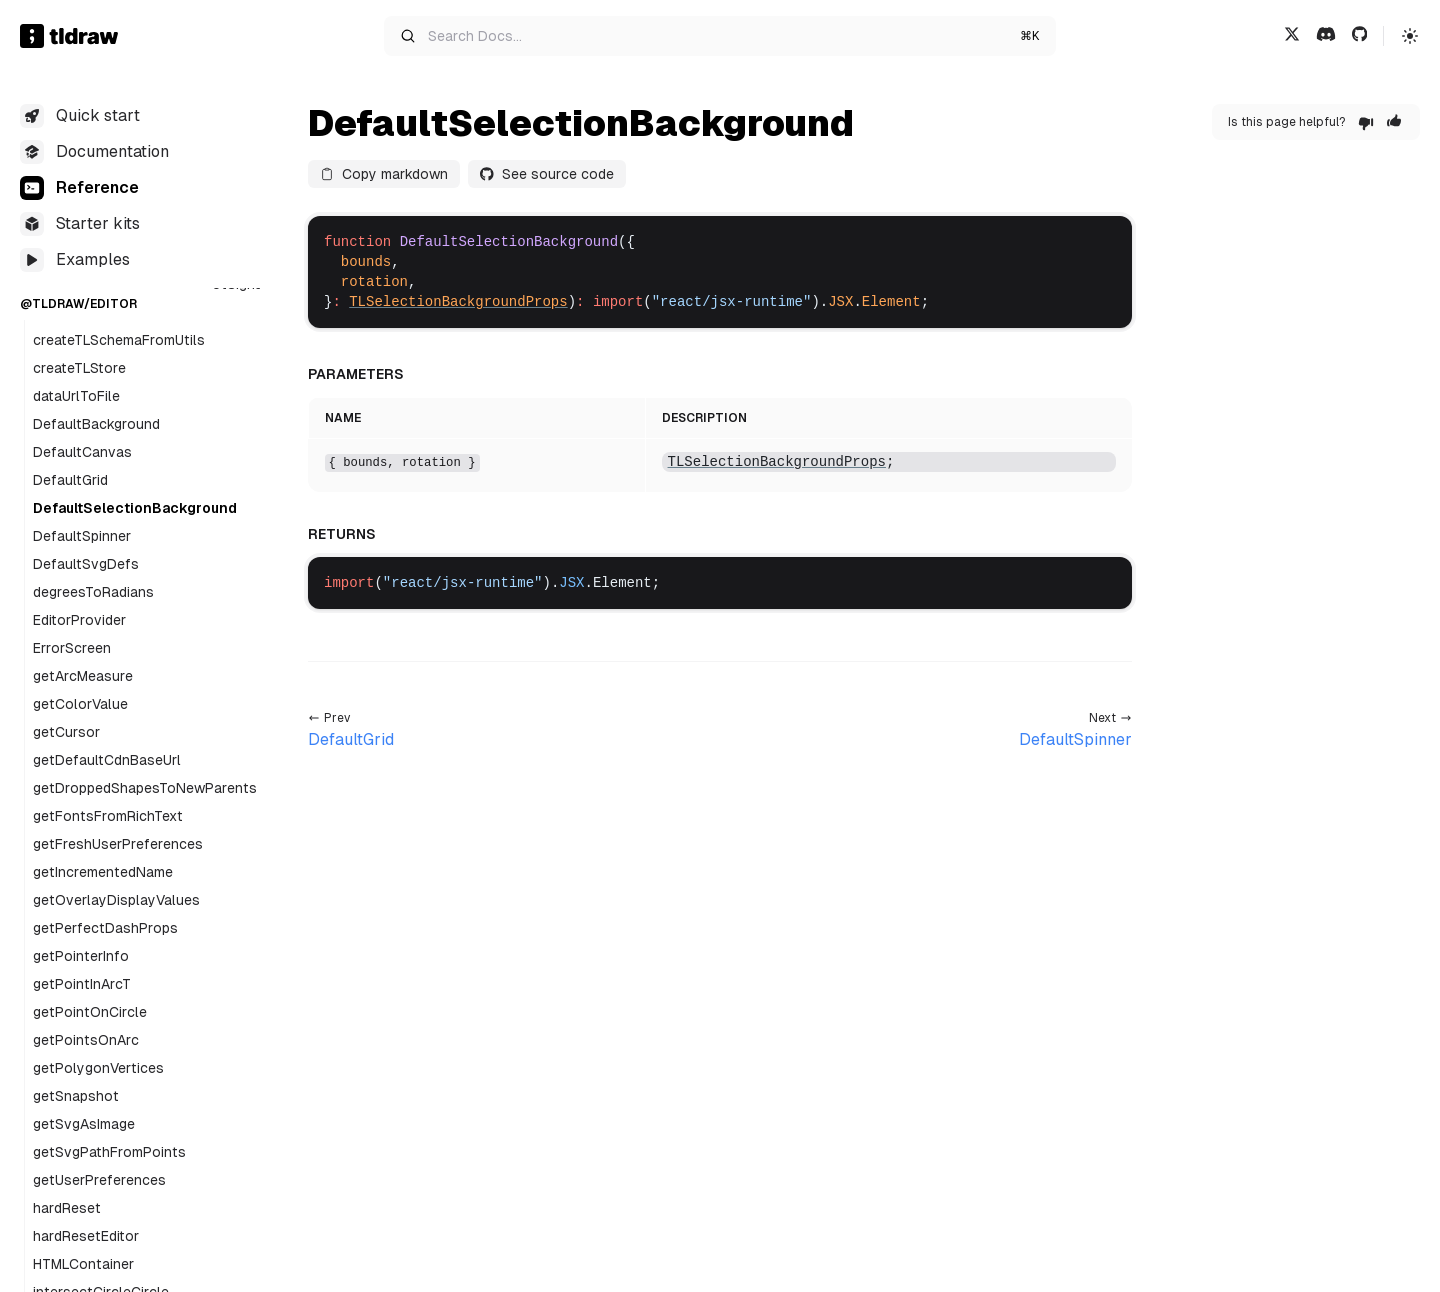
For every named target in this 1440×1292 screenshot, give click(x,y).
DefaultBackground (96, 424)
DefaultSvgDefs (86, 564)
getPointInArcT (82, 984)
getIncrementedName (103, 872)
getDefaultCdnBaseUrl (107, 760)
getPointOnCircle (90, 1012)
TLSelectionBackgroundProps (458, 302)
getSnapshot (76, 1096)
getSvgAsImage (84, 1124)
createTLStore (79, 368)
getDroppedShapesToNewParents (145, 788)
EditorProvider (79, 620)
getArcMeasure (83, 676)
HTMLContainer (83, 1264)
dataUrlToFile (76, 396)
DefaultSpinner (82, 536)
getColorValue (80, 704)
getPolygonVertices (98, 1068)
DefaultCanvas (82, 452)
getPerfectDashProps (105, 928)
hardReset (67, 1208)
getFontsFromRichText (108, 816)
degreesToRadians (93, 592)
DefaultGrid (70, 480)
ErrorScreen (72, 648)
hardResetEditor (86, 1236)
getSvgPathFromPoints (109, 1152)
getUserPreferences (99, 1180)
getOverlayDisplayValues (116, 900)
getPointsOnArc (86, 1040)
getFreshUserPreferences (118, 844)
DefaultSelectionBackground (135, 508)
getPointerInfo (81, 956)
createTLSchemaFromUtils (119, 340)
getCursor (66, 732)
